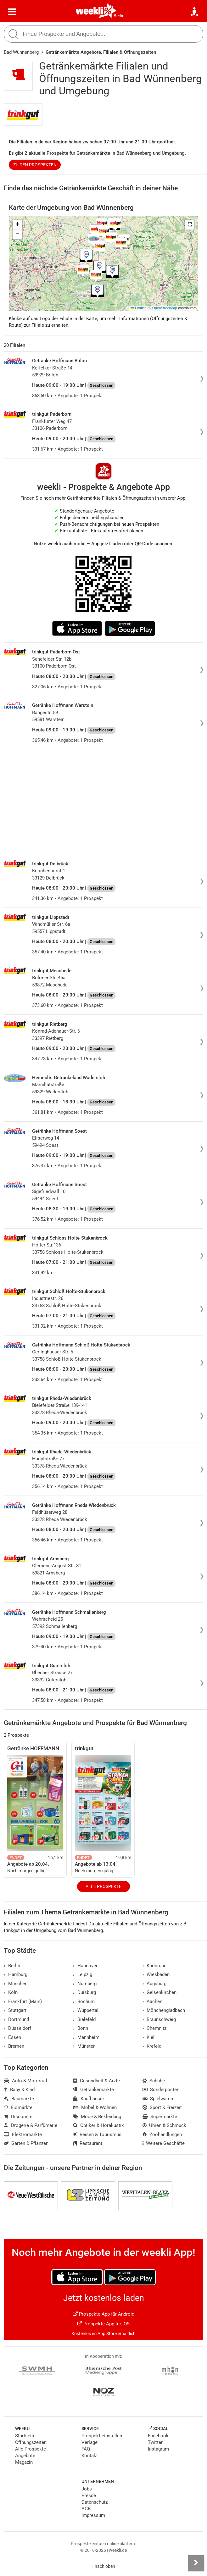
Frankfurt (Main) (23, 2001)
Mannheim (86, 2037)
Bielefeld (84, 2019)
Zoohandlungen (162, 2134)
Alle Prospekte (103, 1886)
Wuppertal (85, 2010)
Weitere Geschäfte (164, 2143)
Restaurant (87, 2143)
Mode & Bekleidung (97, 2116)
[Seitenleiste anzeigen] (196, 2563)
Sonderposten (161, 2089)
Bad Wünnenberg (21, 52)
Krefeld (152, 2046)
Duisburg (84, 1992)
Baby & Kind (19, 2089)
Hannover (85, 1965)
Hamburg (15, 1974)
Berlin (119, 15)
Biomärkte (18, 2107)
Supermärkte (160, 2116)
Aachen (153, 2001)
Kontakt (89, 2455)
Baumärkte (19, 2098)
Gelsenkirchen (160, 1992)
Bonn (80, 2028)
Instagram (158, 2449)
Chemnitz (155, 2028)
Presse (88, 2495)
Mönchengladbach (164, 2010)
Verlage (89, 2442)
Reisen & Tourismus (97, 2134)
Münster (84, 2046)
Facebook (158, 2436)
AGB (86, 2509)
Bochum (84, 2001)
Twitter (155, 2442)
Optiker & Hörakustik (98, 2125)
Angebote (25, 2455)
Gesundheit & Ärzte (96, 2081)
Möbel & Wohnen (95, 2107)
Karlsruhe (155, 1965)
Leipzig (82, 1974)
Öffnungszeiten (31, 2442)
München (15, 1983)
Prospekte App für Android (103, 2314)
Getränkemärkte (93, 2089)
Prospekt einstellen (101, 2436)
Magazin (24, 2462)
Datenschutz (94, 2502)
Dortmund (16, 2019)
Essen (12, 2037)
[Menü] (12, 12)
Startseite (25, 2436)
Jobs (86, 2489)
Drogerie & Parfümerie (30, 2125)
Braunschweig (159, 2019)
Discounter (19, 2116)
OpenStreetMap (164, 308)
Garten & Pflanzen (26, 2143)
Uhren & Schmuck (165, 2125)
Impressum (93, 2515)
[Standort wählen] (195, 12)
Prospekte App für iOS (103, 2324)
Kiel (149, 2037)
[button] (189, 225)
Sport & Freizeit (162, 2107)
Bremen (14, 2046)
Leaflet (138, 308)
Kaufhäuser (88, 2098)
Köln (11, 1992)
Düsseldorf (17, 2028)
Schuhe (154, 2081)
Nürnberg (85, 1983)
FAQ (85, 2449)
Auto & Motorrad (25, 2081)
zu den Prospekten (35, 164)
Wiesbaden (156, 1974)
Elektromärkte (23, 2134)
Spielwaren (158, 2098)
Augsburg (155, 1983)
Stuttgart (15, 2010)
